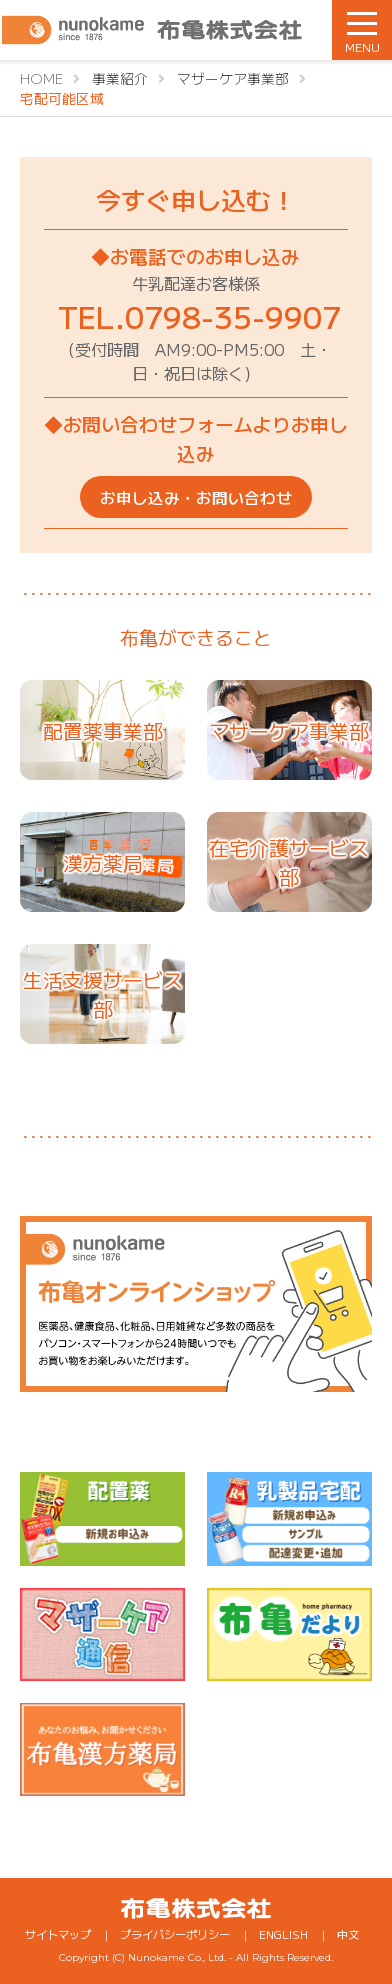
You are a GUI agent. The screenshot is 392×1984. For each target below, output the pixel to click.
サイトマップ (58, 1934)
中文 (348, 1934)
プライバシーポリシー (175, 1934)
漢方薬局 (103, 862)
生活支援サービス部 (103, 994)
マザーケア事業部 (289, 730)
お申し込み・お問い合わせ (196, 497)
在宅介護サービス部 (289, 862)
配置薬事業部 (103, 730)
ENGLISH (283, 1934)
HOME (41, 78)
